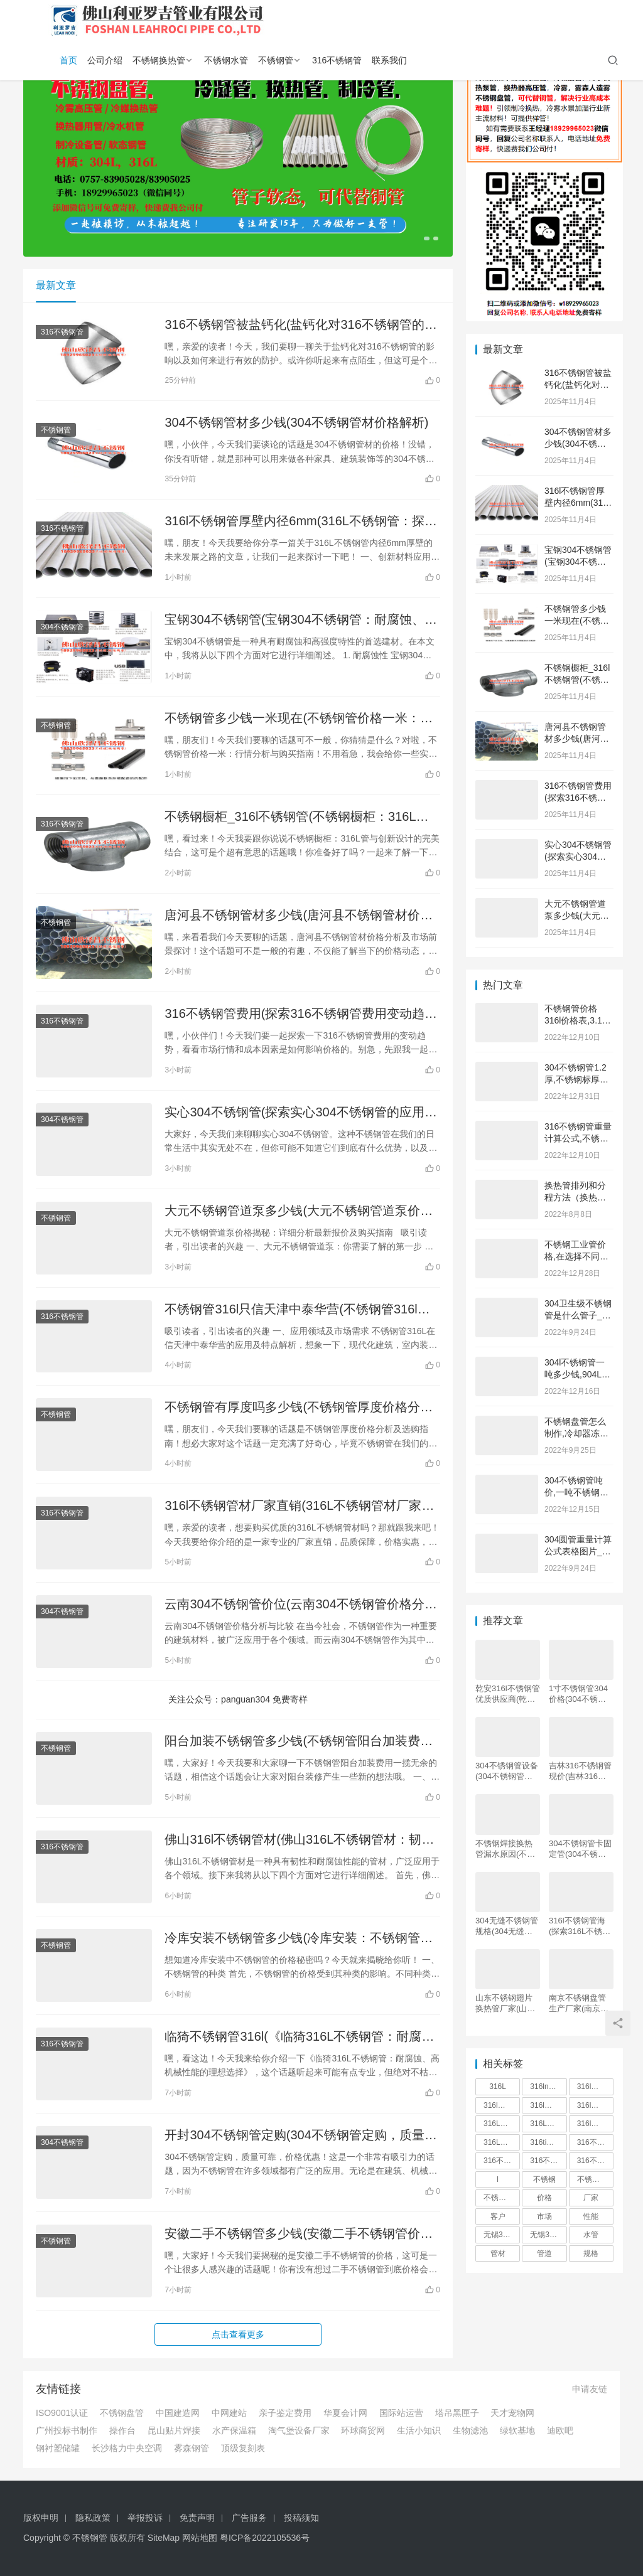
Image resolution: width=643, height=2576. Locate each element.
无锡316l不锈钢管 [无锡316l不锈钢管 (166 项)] (502, 2234)
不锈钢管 (275, 60)
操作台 (122, 2430)
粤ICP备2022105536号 (265, 2538)
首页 (68, 60)
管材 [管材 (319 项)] (497, 2253)
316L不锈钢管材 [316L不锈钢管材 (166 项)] (548, 2123)
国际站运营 (401, 2412)
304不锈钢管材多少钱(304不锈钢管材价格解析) (296, 422)
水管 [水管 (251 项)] (590, 2234)
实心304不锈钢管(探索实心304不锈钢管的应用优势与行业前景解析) (300, 1113)
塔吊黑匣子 (457, 2412)
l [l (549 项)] (498, 2179)
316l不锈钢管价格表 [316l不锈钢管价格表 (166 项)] (502, 2105)
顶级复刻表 (243, 2448)
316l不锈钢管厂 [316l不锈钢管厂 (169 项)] (548, 2105)
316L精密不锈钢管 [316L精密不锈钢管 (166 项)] (502, 2142)
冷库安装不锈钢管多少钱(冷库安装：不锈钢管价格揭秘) (299, 1939)
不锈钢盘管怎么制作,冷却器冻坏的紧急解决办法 (576, 1433)
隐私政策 (93, 2518)
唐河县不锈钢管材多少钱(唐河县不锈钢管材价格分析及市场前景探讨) (299, 916)
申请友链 (589, 2389)
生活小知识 (419, 2430)
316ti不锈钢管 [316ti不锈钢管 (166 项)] (548, 2142)
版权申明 (40, 2518)
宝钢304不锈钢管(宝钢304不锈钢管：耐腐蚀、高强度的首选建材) (300, 620)
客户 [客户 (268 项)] (497, 2216)
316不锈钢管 (337, 60)
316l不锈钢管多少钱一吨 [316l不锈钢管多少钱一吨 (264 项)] (595, 2105)
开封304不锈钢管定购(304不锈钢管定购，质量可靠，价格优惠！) (300, 2136)
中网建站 (229, 2412)
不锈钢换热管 (158, 60)
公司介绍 (104, 60)
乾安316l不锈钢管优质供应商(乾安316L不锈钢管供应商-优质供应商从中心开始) (507, 1694)
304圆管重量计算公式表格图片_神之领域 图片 (578, 1551)
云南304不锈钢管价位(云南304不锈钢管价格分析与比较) (300, 1605)
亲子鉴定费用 (285, 2412)
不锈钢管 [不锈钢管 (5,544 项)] (592, 2179)
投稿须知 (301, 2518)
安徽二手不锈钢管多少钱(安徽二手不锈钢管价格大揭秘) (299, 2234)
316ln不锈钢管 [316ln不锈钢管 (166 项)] (548, 2086)
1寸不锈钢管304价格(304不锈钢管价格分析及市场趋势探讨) (578, 1694)
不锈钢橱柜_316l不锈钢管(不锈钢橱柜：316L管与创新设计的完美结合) (296, 817)
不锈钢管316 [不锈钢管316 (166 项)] (502, 2197)
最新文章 (56, 285)
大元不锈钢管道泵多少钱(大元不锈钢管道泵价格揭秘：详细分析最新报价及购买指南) (299, 1211)
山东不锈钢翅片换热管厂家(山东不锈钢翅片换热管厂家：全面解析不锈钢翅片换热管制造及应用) (505, 2003)
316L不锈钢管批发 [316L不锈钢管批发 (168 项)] (502, 2123)
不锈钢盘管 (122, 2412)
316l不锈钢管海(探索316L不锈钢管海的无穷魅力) (579, 1926)
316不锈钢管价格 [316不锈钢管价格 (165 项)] (548, 2160)
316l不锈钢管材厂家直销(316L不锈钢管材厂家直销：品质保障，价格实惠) (299, 1506)
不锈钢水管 (226, 60)
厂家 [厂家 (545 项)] (590, 2197)
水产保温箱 (234, 2430)
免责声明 (197, 2518)
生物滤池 (470, 2430)
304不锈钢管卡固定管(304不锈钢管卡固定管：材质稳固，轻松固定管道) (580, 1849)
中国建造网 (178, 2412)
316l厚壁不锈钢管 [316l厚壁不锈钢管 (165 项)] (595, 2123)
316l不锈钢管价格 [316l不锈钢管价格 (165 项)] (595, 2086)
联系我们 (389, 60)
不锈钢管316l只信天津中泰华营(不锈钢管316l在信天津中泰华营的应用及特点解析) (297, 1310)
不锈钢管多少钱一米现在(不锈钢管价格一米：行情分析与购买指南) (299, 719)
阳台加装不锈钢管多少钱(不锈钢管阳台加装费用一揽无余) (299, 1742)
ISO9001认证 (62, 2412)
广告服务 (249, 2518)
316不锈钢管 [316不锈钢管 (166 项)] (595, 2142)
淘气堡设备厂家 (299, 2430)
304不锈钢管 (62, 627)
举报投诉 (145, 2518)
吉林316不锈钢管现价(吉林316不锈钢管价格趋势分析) (580, 1771)
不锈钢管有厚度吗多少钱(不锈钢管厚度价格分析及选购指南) (299, 1408)
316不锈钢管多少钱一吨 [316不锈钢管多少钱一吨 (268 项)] (595, 2160)
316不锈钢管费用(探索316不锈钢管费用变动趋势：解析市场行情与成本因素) (294, 1014)
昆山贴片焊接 (174, 2430)
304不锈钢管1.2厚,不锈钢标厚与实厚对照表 (576, 1079)
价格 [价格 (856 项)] (544, 2197)
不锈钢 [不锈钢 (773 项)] (544, 2179)
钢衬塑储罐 (58, 2448)
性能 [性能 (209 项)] (590, 2216)
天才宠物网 (512, 2412)
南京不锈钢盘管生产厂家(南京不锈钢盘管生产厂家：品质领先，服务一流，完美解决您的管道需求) (578, 2003)
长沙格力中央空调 (127, 2448)
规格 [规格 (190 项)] (590, 2253)
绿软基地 (517, 2430)
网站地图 (199, 2538)
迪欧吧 (560, 2430)
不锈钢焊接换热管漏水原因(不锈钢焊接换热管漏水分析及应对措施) (505, 1849)
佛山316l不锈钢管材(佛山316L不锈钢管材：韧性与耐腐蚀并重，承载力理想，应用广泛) (299, 1840)
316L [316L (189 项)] (497, 2086)
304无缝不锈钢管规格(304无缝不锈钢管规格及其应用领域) (506, 1926)
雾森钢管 (191, 2448)
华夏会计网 (345, 2412)
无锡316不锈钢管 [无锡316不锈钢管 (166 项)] (548, 2234)
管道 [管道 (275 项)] (544, 2253)
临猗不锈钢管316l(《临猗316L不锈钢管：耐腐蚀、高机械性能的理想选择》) (293, 2037)
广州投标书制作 (66, 2430)
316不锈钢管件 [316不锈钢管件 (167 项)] (502, 2160)
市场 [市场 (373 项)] (544, 2216)
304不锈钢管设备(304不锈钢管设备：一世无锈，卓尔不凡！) (506, 1771)
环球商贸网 (363, 2430)
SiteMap (164, 2538)
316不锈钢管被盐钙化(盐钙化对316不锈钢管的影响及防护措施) (300, 325)
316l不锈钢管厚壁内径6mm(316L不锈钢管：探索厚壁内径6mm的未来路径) (300, 522)
